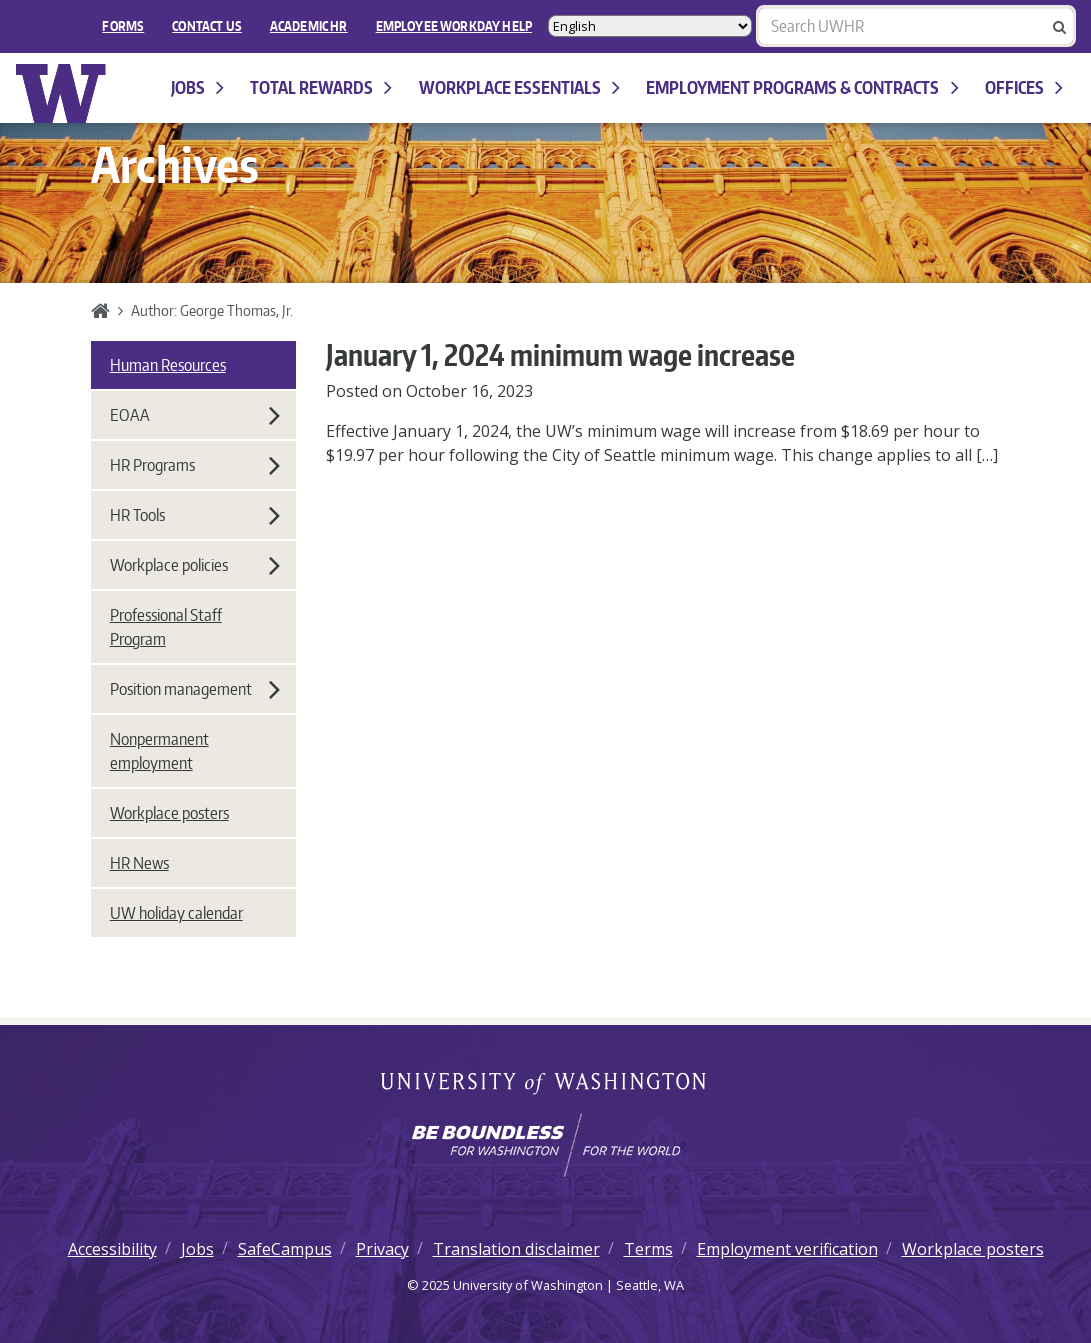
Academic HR (309, 26)
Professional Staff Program (166, 627)
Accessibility (112, 1249)
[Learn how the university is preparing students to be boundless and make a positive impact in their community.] (545, 1145)
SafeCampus (285, 1249)
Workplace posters (169, 813)
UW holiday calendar (176, 913)
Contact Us (207, 26)
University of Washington (545, 1085)
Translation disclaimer (516, 1249)
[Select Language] (650, 26)
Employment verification (787, 1249)
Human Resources (168, 365)
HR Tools (195, 515)
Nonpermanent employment (159, 751)
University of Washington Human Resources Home (61, 93)
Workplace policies (195, 565)
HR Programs (195, 465)
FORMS (123, 26)
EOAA (195, 415)
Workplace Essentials (519, 87)
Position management (195, 689)
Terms (648, 1249)
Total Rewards (321, 87)
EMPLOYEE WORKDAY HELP (454, 26)
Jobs (197, 87)
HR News (139, 863)
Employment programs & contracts (802, 87)
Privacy (382, 1249)
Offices (1024, 87)
